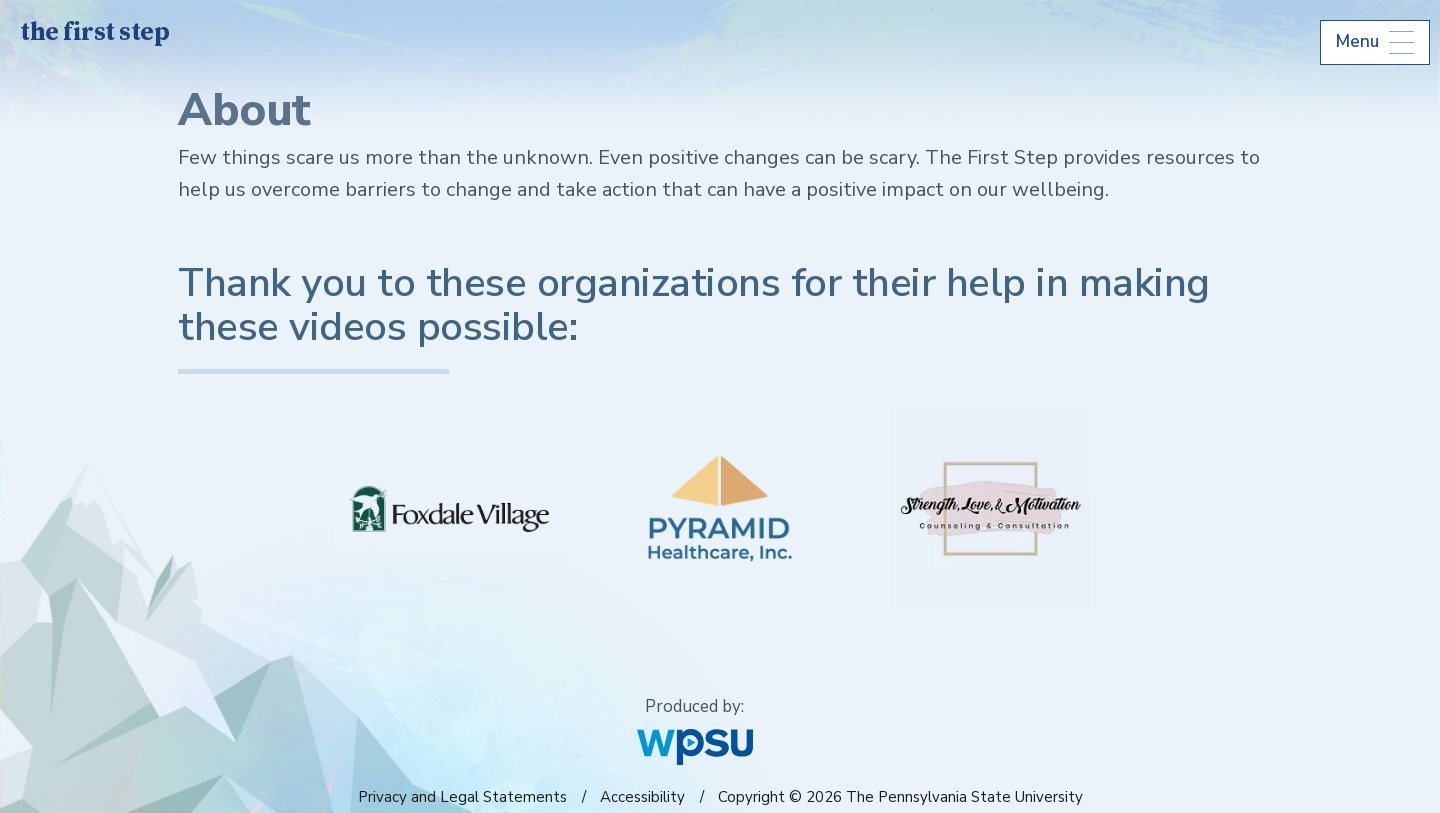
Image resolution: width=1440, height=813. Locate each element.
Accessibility (642, 797)
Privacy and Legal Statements (462, 797)
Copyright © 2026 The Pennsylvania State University (900, 797)
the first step (94, 33)
